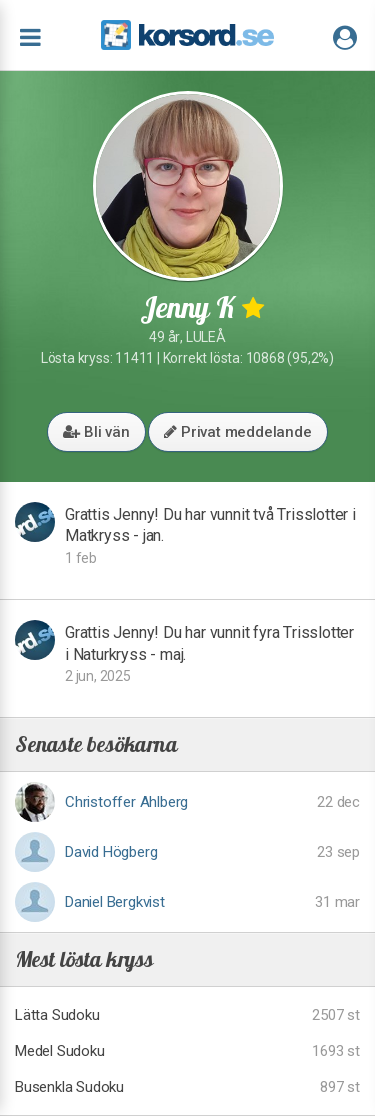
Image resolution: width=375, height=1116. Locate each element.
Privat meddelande (237, 432)
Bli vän (96, 432)
